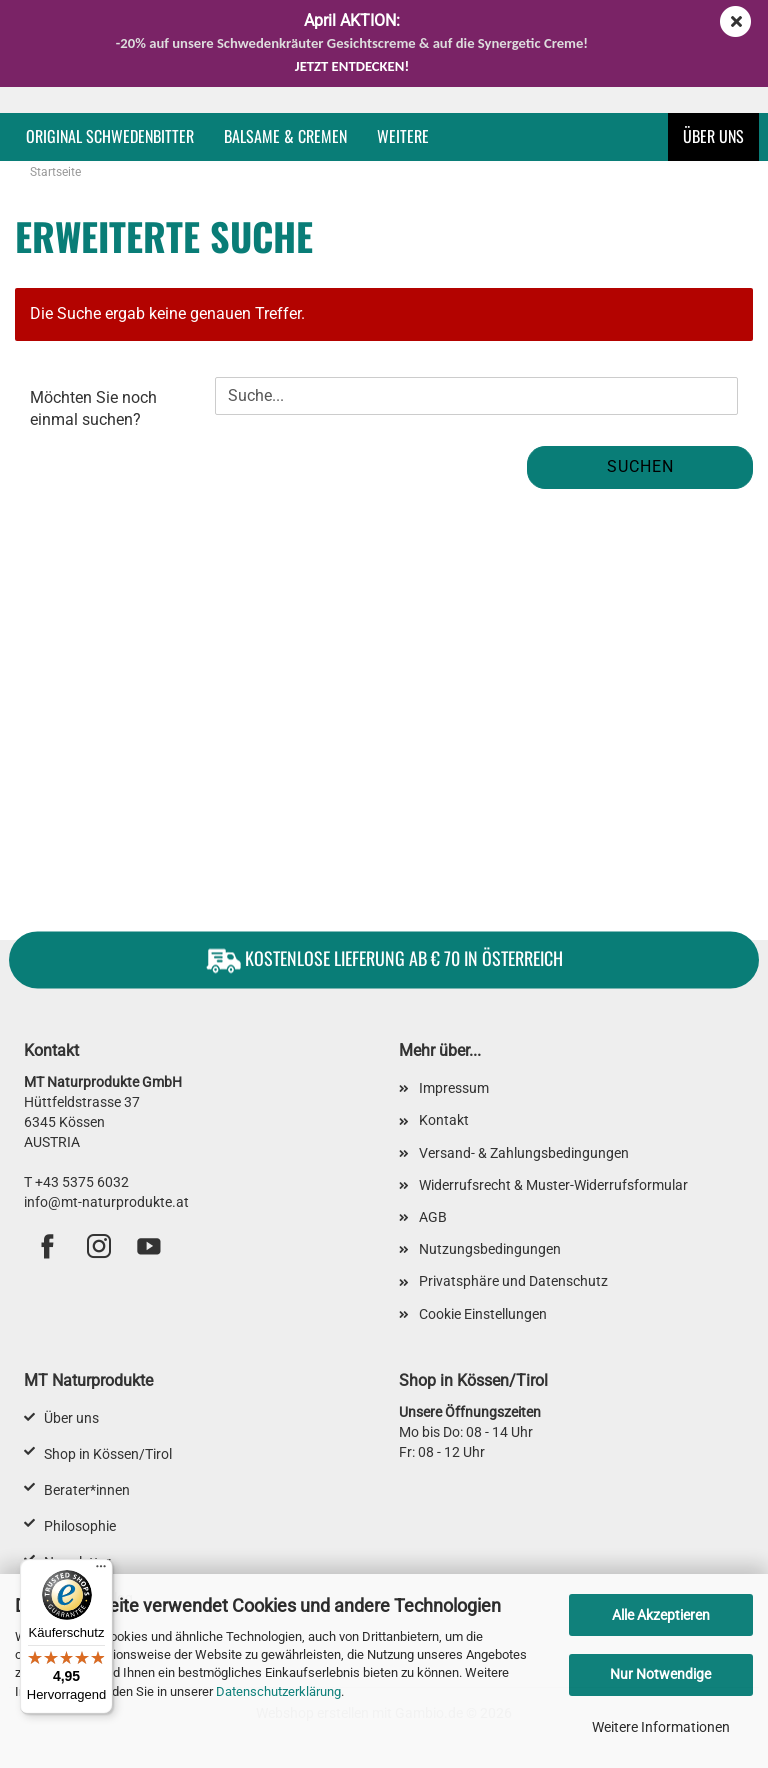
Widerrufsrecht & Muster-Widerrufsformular (553, 1185)
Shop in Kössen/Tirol (108, 1454)
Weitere (403, 136)
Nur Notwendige (660, 1674)
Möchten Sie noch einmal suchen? (93, 408)
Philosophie (80, 1526)
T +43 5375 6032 (76, 1182)
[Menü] (101, 1571)
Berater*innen (87, 1490)
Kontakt (444, 1120)
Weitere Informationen (661, 1727)
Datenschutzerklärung (278, 1691)
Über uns (713, 136)
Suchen (640, 466)
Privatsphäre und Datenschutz (513, 1281)
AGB (433, 1217)
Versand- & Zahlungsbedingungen (524, 1153)
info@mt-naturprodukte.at (106, 1202)
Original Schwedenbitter (110, 136)
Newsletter (77, 1562)
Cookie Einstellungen (483, 1314)
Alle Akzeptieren (661, 1615)
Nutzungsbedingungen (490, 1249)
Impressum (454, 1088)
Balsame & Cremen (285, 136)
